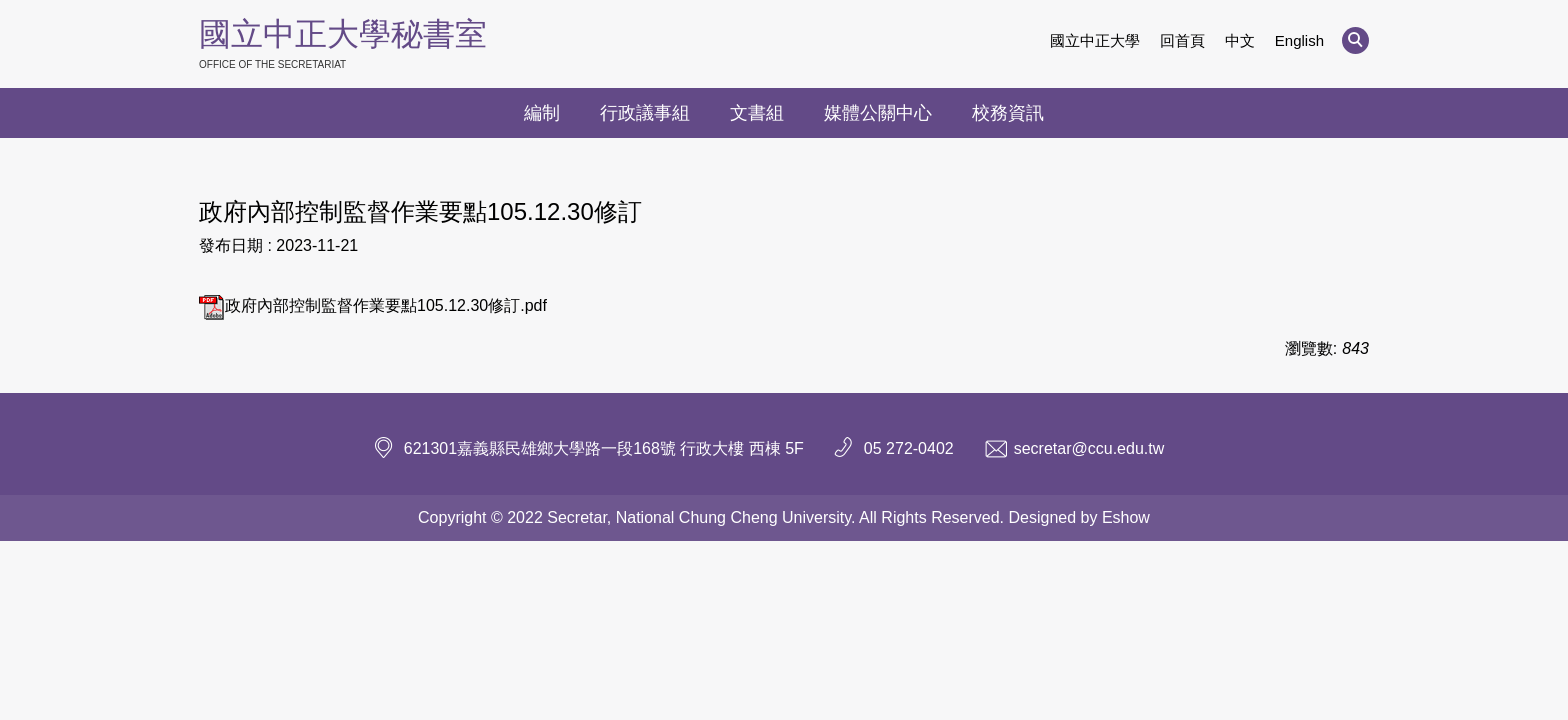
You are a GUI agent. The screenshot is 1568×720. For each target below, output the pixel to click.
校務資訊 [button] (1008, 113)
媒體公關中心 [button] (878, 113)
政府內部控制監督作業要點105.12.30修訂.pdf (373, 305)
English (1299, 40)
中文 (1240, 40)
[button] (1355, 40)
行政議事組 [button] (645, 113)
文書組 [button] (757, 113)
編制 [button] (542, 113)
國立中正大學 (1095, 40)
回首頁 (1182, 40)
